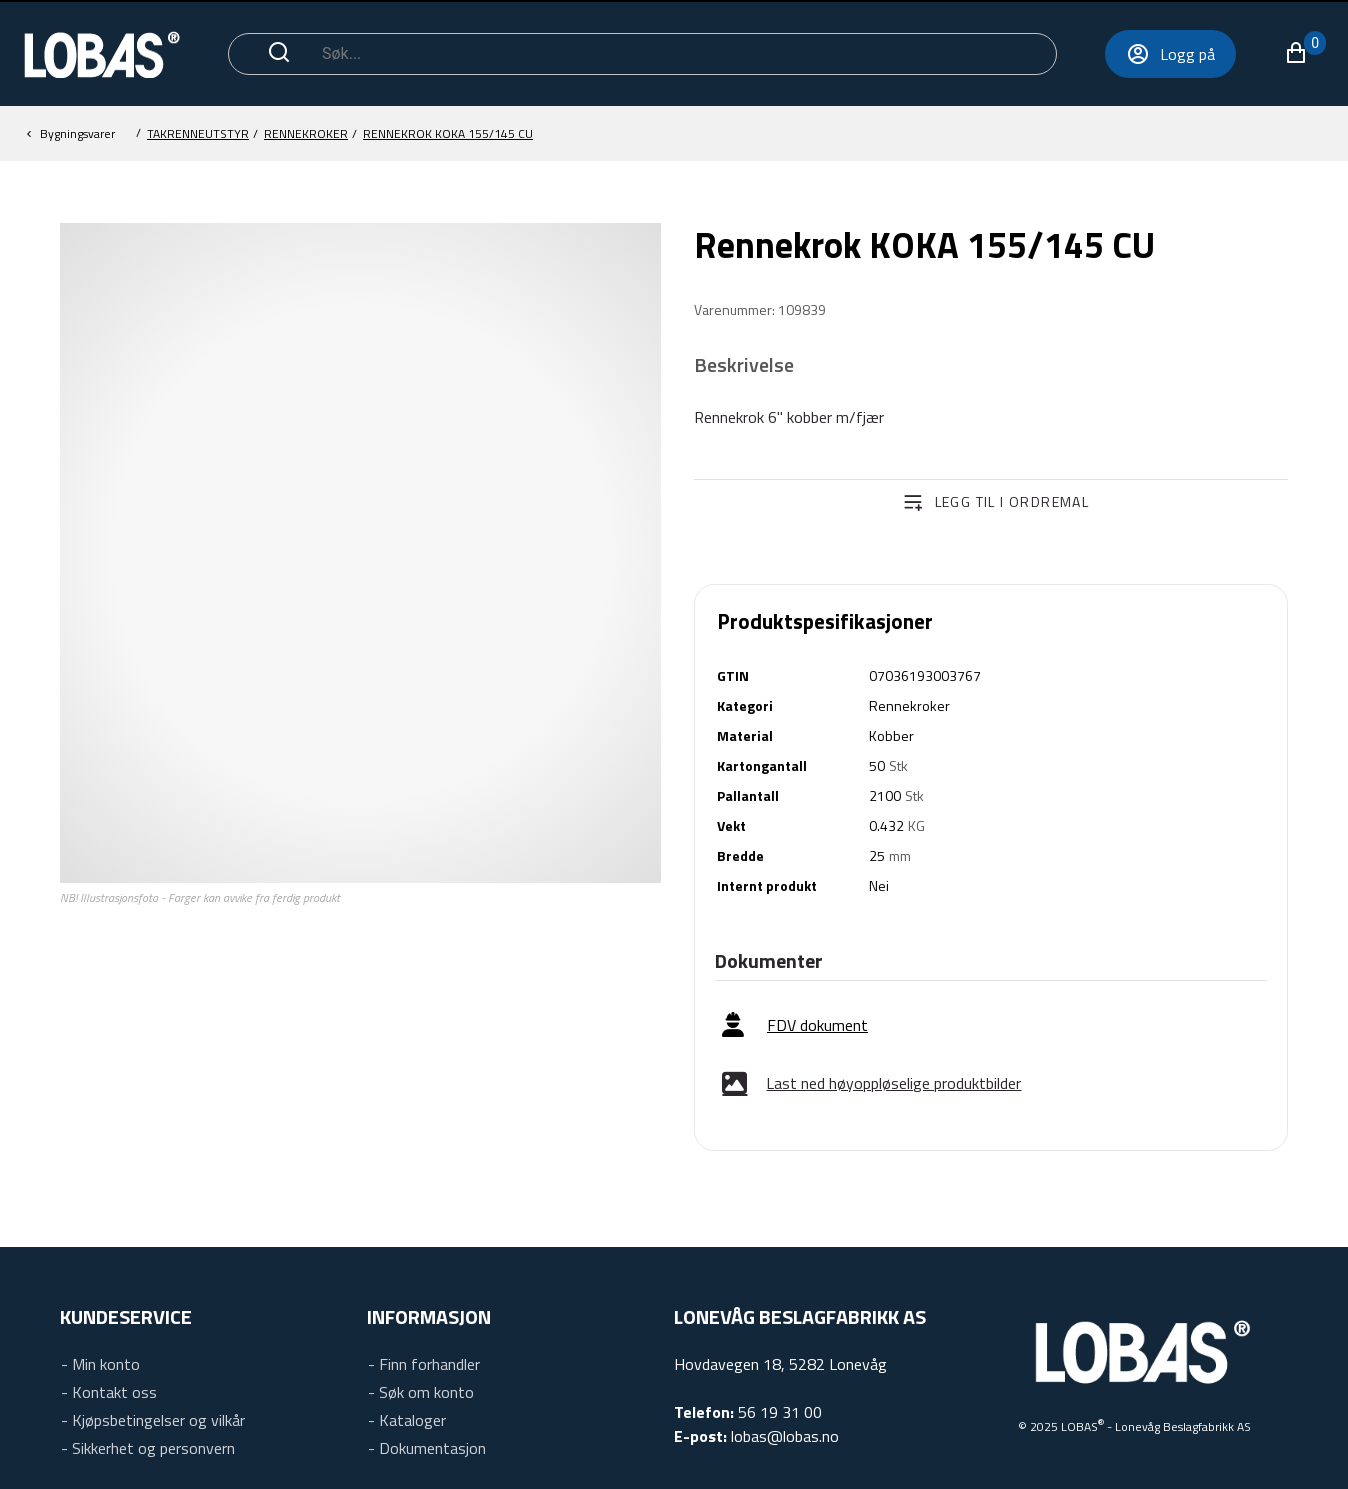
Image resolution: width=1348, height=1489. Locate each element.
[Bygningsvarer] (198, 134)
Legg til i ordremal (1012, 501)
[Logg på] (1097, 54)
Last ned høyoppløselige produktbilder (893, 1083)
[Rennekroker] (448, 134)
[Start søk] (279, 54)
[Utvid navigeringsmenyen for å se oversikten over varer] (1306, 54)
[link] (795, 1025)
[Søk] (641, 54)
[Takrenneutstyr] (306, 134)
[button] (1232, 53)
